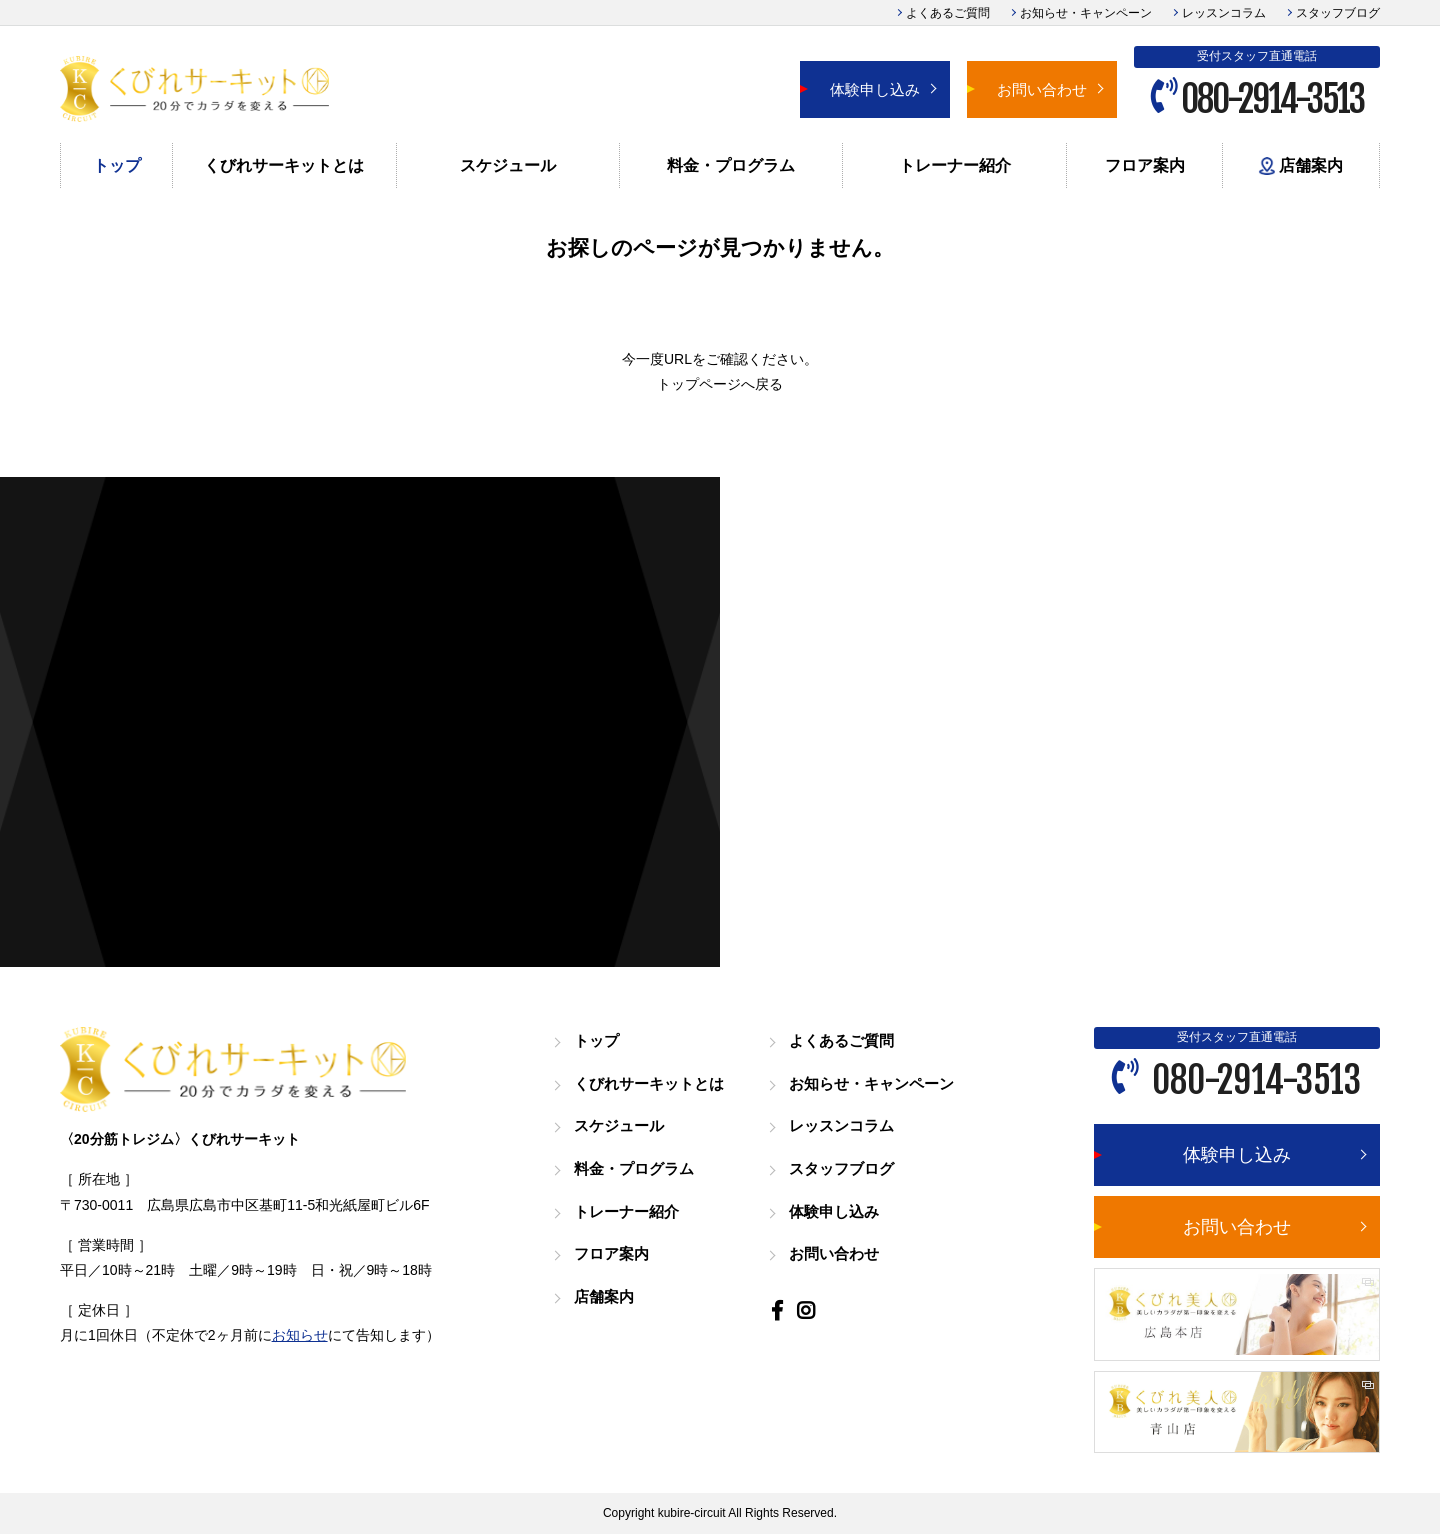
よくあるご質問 (948, 13)
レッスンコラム (1224, 13)
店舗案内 (1301, 166)
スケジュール (508, 165)
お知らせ (300, 1335)
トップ (117, 165)
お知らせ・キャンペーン (1086, 13)
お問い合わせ (1042, 89)
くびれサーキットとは (284, 165)
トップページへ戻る (720, 384)
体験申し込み (875, 89)
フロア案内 (1145, 165)
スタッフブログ (1338, 13)
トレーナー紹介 (955, 165)
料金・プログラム (731, 165)
